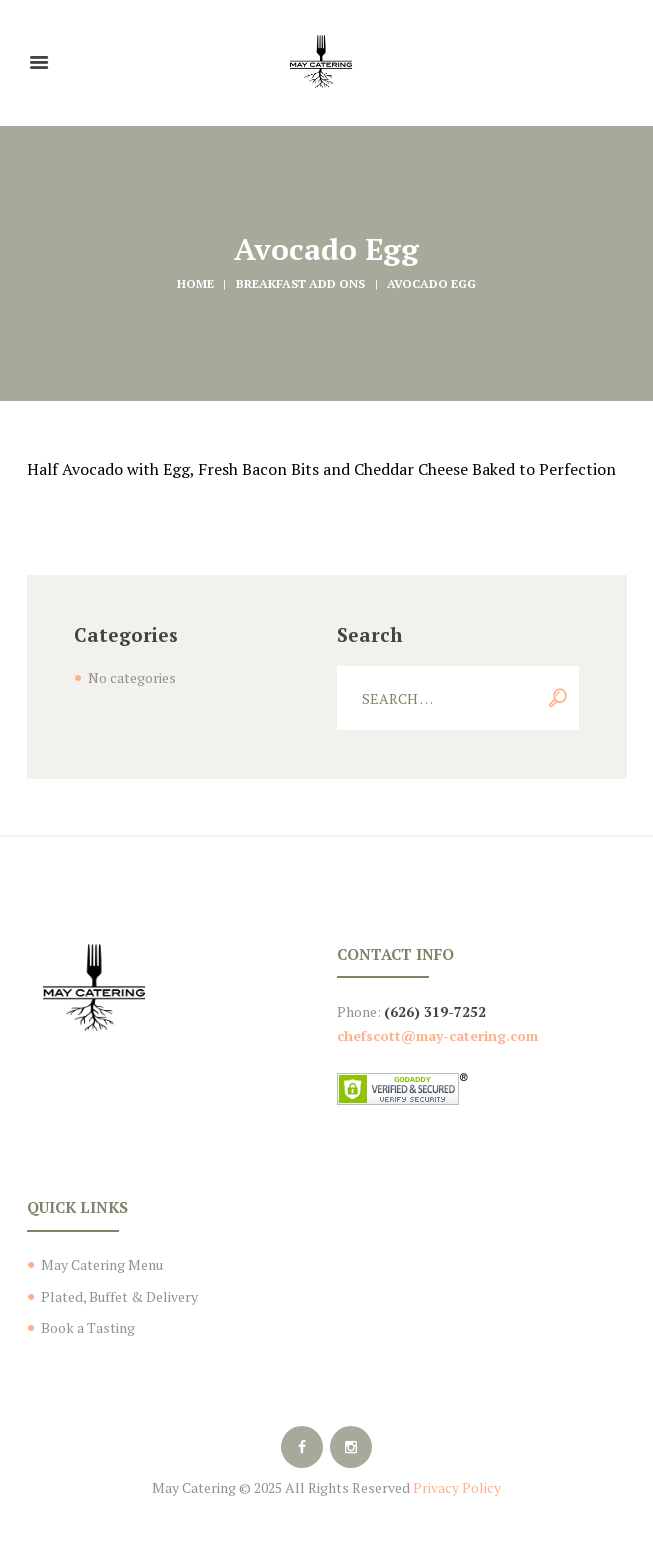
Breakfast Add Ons (300, 283)
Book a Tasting (88, 1327)
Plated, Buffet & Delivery (119, 1296)
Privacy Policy (457, 1487)
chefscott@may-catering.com (437, 1035)
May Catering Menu (102, 1264)
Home (195, 283)
